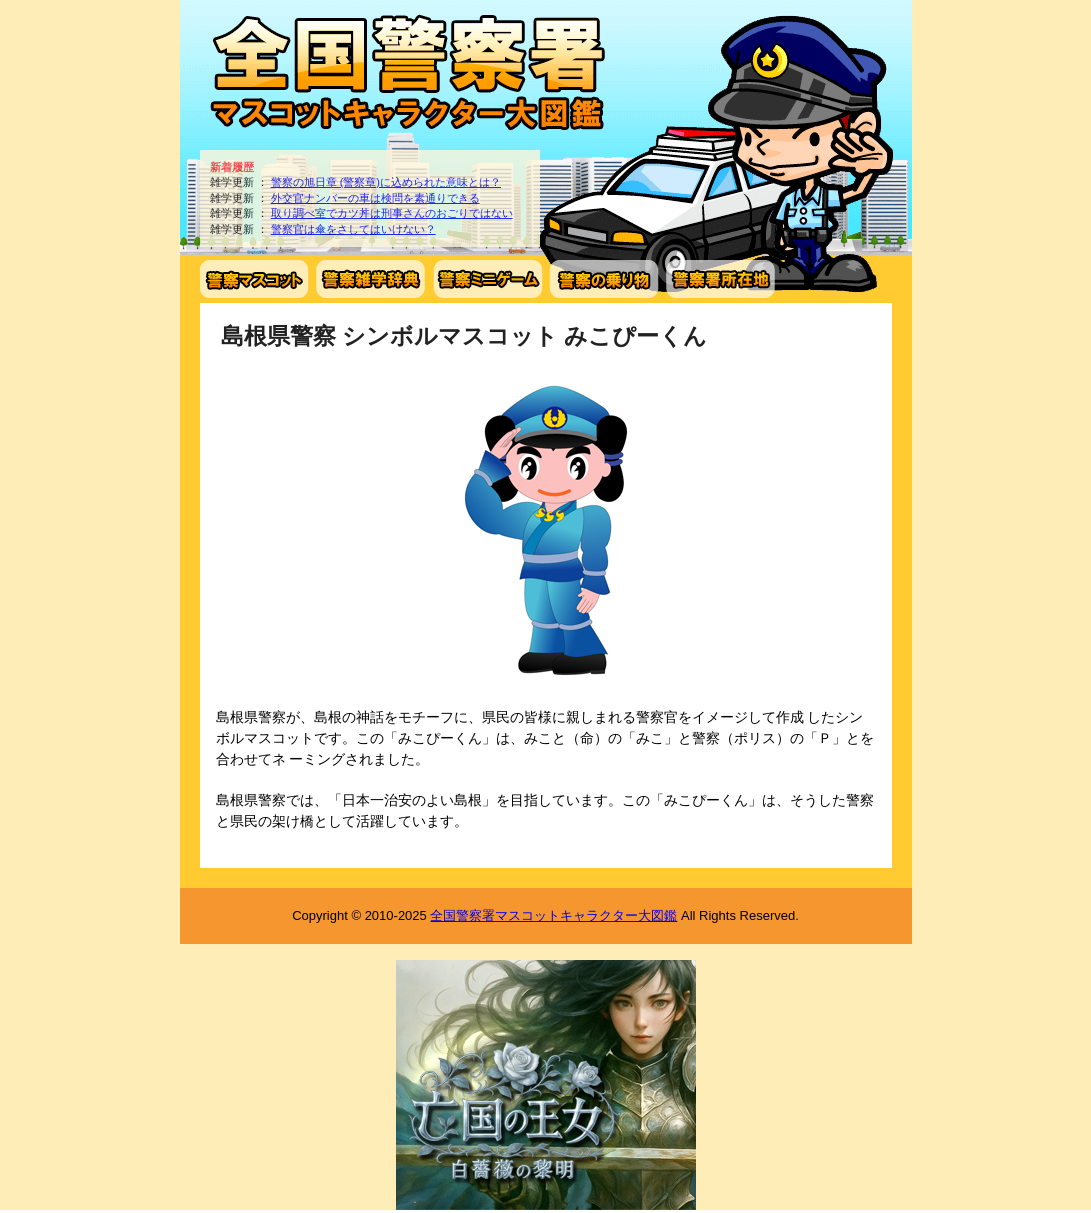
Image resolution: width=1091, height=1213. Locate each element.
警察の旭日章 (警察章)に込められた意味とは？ (386, 182)
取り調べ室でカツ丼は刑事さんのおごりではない (392, 213)
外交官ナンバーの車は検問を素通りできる (375, 198)
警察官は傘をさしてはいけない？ (353, 229)
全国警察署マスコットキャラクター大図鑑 (553, 915)
